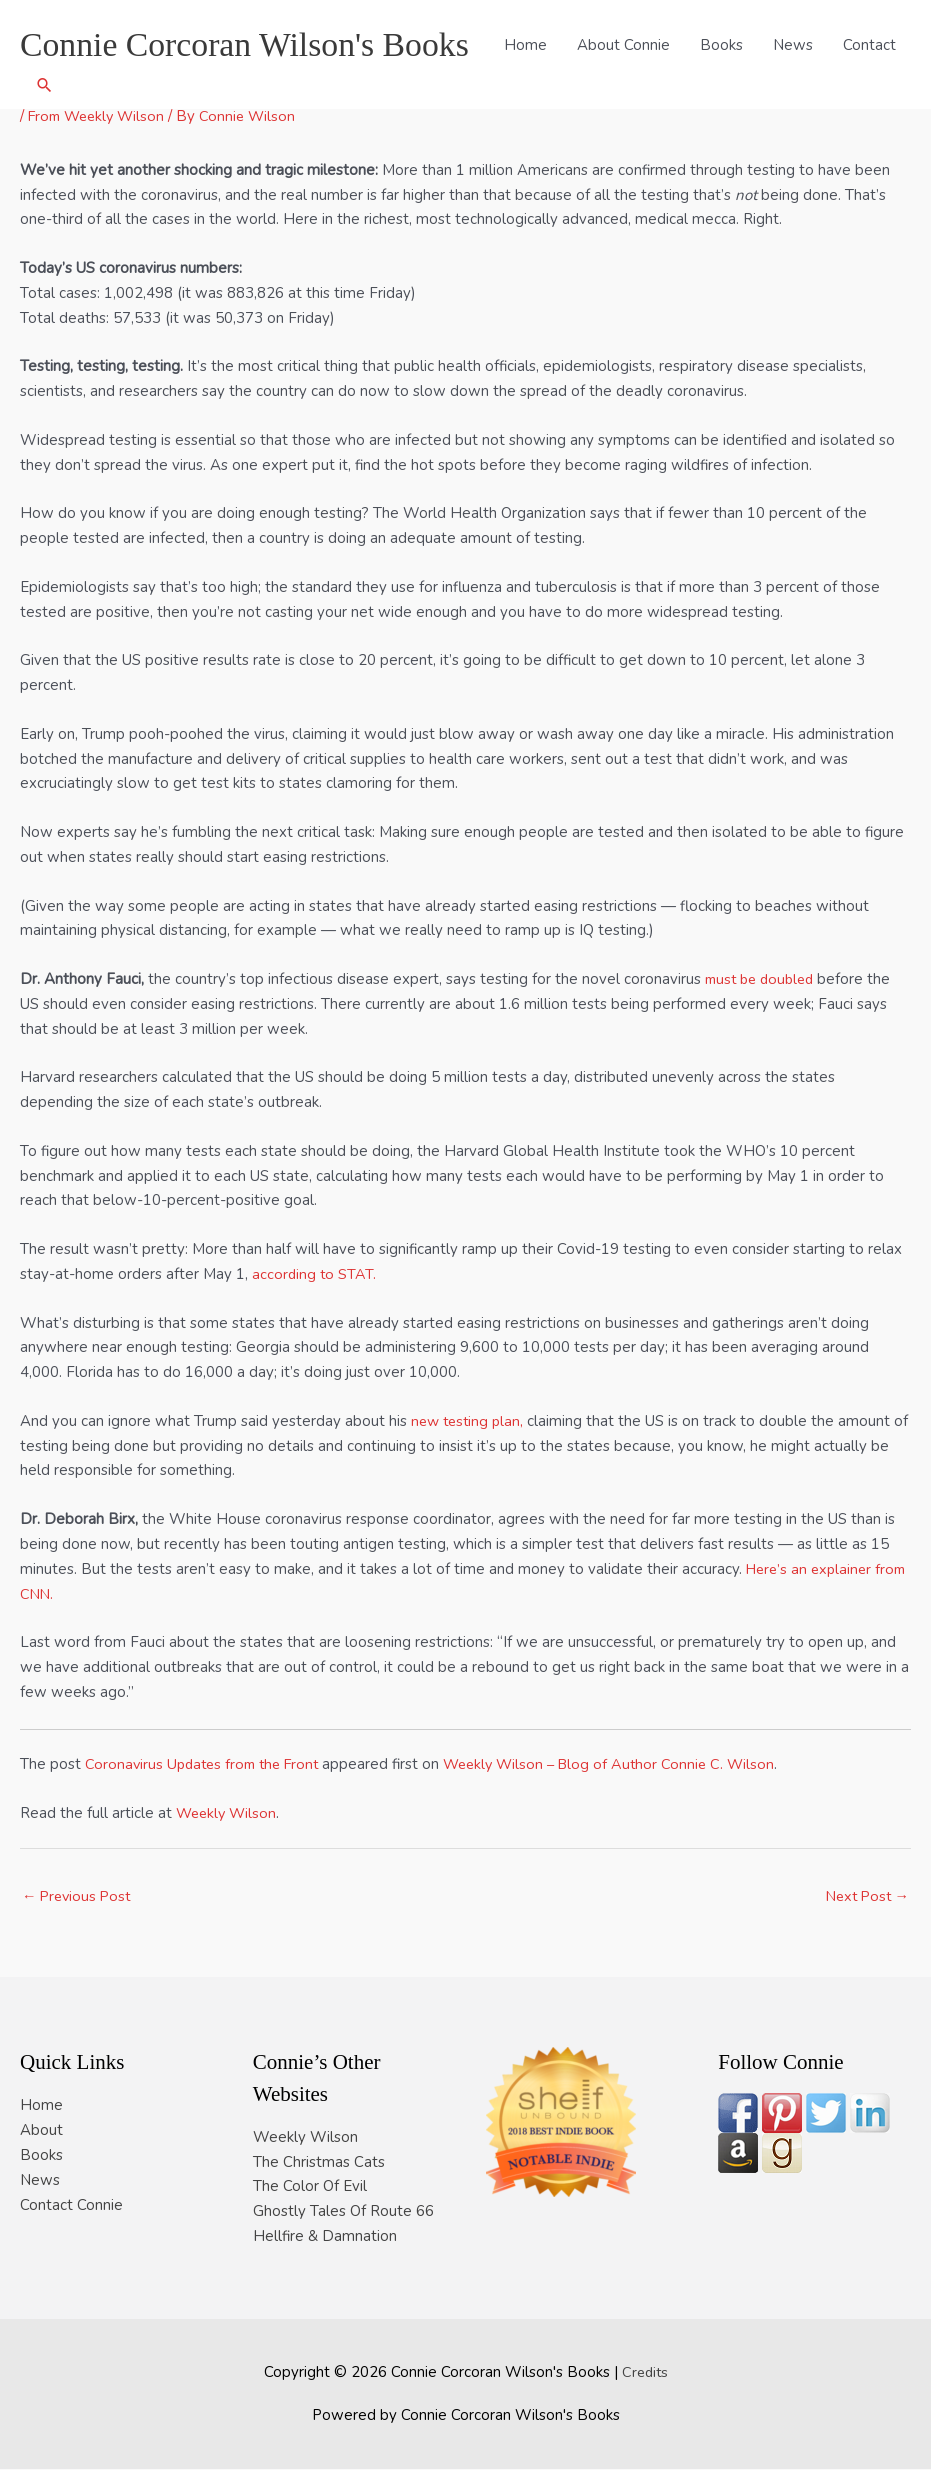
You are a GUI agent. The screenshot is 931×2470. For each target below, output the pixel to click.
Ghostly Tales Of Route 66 (343, 2212)
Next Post (864, 1896)
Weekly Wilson (228, 1813)
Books (671, 87)
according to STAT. (315, 1274)
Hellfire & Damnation (325, 2236)
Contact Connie (71, 2205)
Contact (819, 87)
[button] (886, 87)
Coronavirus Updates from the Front (207, 1764)
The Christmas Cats (319, 2162)
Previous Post (79, 1896)
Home (475, 87)
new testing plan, (470, 1421)
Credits (644, 2372)
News (743, 87)
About (41, 2131)
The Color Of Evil (310, 2187)
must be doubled (763, 979)
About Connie (573, 87)
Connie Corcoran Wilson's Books (253, 35)
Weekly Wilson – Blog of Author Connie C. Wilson (626, 1764)
